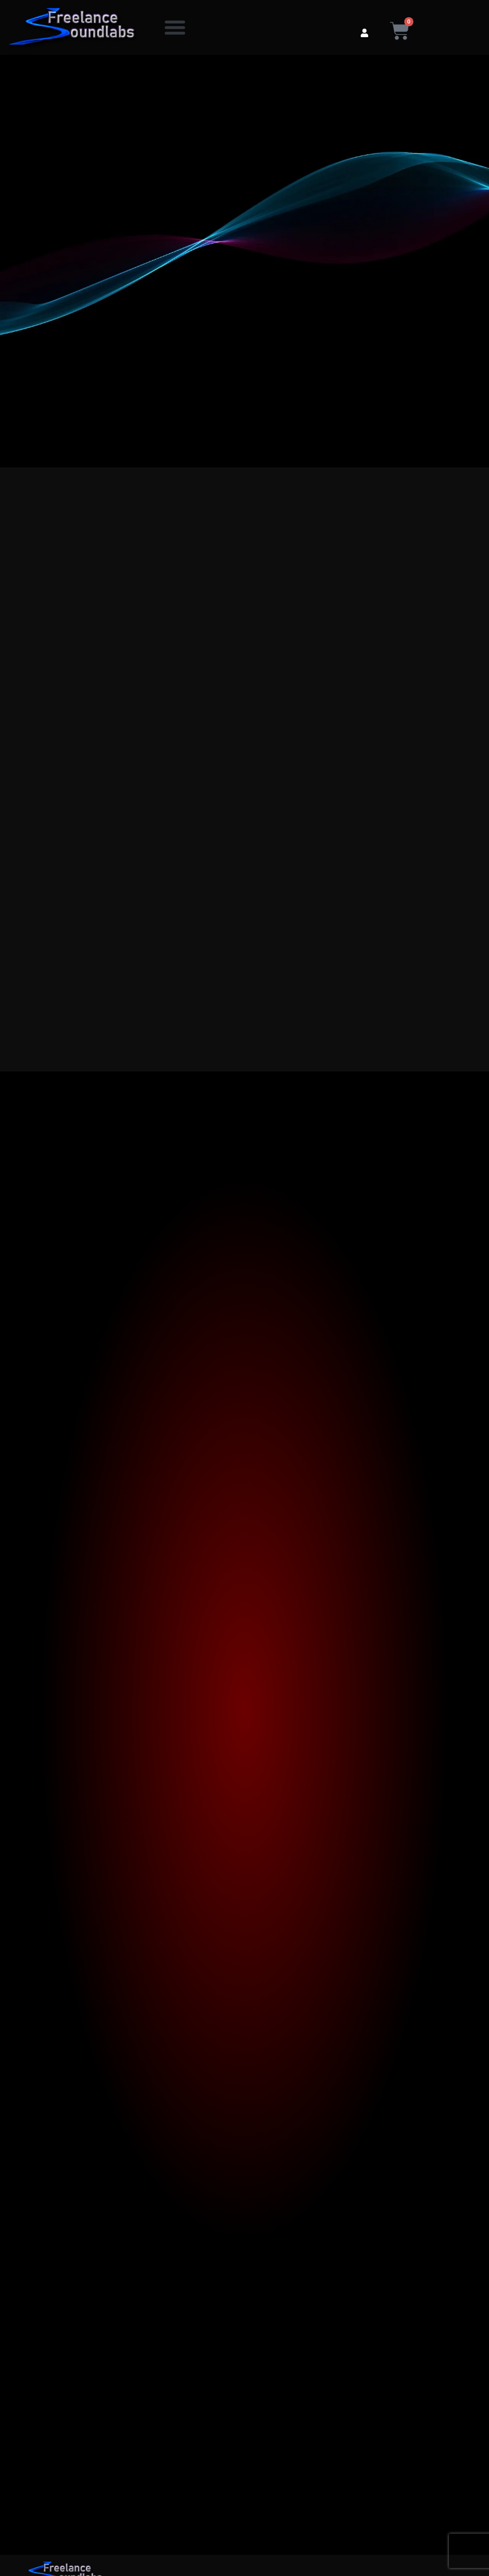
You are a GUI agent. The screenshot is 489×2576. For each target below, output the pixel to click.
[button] (175, 28)
